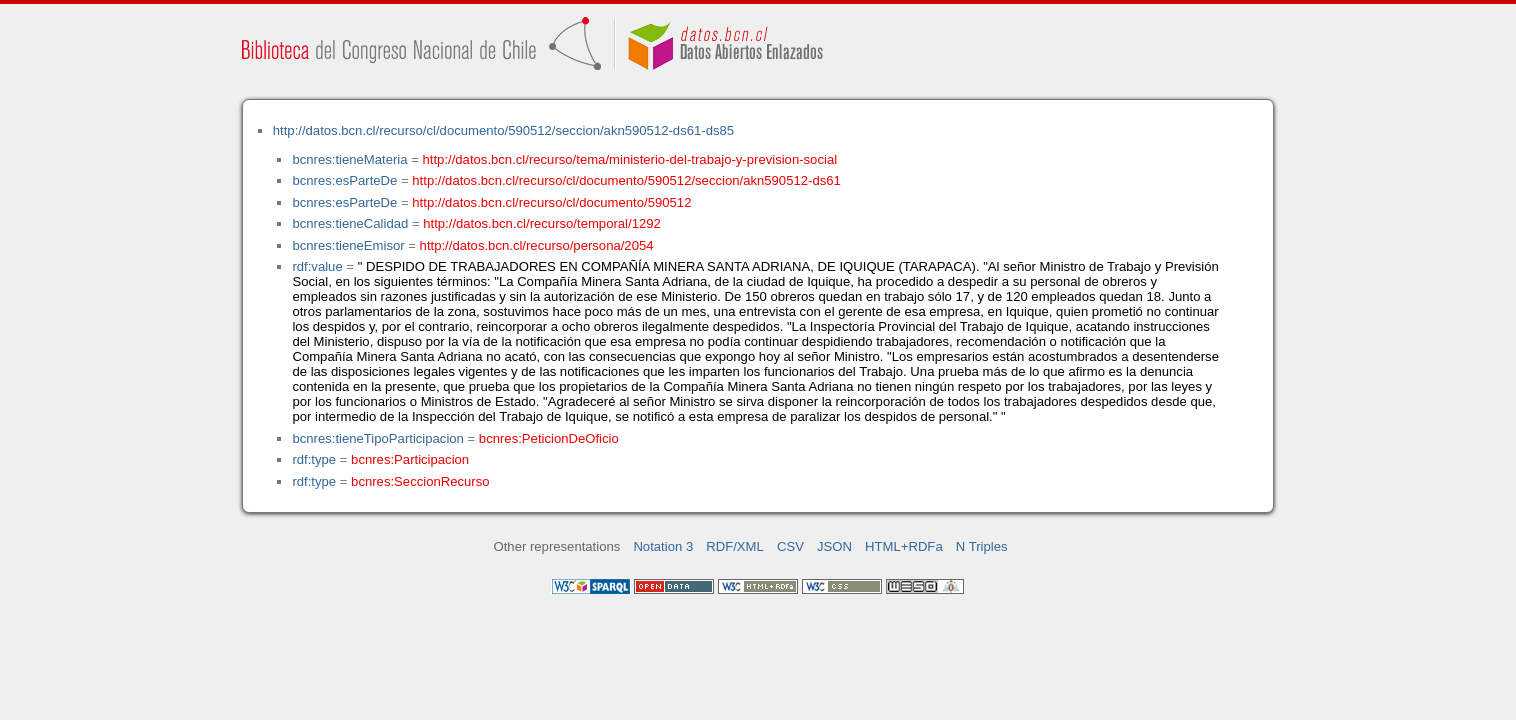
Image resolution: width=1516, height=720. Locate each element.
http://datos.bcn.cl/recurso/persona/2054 (537, 245)
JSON (834, 546)
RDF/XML (735, 546)
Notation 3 (663, 546)
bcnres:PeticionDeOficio (549, 438)
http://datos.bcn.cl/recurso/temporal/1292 (542, 223)
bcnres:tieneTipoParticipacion (377, 438)
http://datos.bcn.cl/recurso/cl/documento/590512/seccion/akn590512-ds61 (626, 180)
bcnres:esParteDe (344, 180)
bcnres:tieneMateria (349, 159)
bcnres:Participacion (410, 459)
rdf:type (314, 459)
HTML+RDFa (904, 546)
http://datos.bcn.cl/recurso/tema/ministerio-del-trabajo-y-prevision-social (630, 159)
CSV (790, 546)
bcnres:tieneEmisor (348, 245)
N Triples (982, 546)
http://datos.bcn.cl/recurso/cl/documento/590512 (551, 202)
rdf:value (317, 266)
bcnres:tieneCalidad (350, 223)
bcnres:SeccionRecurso (420, 481)
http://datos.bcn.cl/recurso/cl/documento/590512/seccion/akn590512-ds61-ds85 (503, 130)
